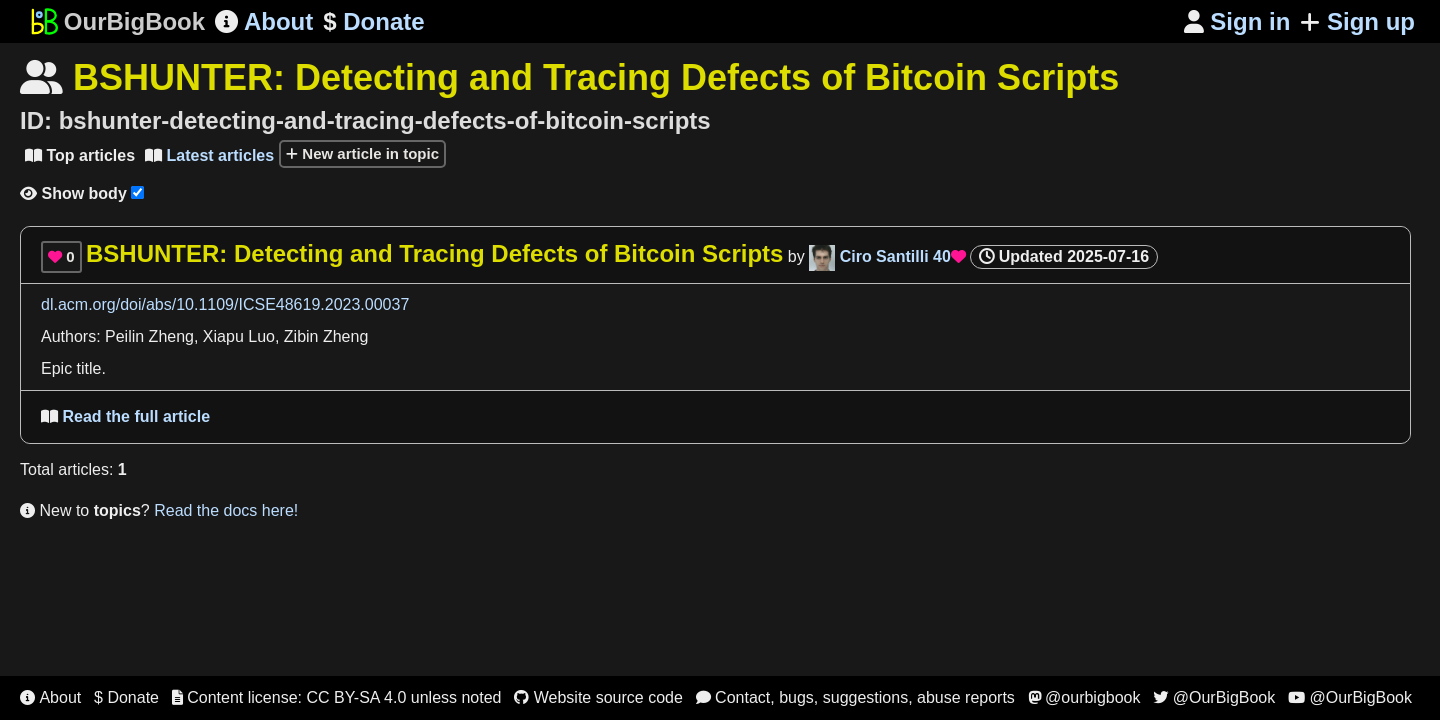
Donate (373, 22)
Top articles (80, 155)
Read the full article (125, 416)
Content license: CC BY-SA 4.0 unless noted (337, 697)
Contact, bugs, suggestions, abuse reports (855, 697)
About (264, 21)
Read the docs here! (226, 510)
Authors (68, 336)
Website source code (598, 697)
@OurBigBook (1214, 697)
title (89, 368)
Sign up (1357, 21)
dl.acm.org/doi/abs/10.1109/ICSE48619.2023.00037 (225, 304)
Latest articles (209, 155)
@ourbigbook (1084, 697)
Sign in (1237, 21)
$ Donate (126, 697)
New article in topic (362, 153)
